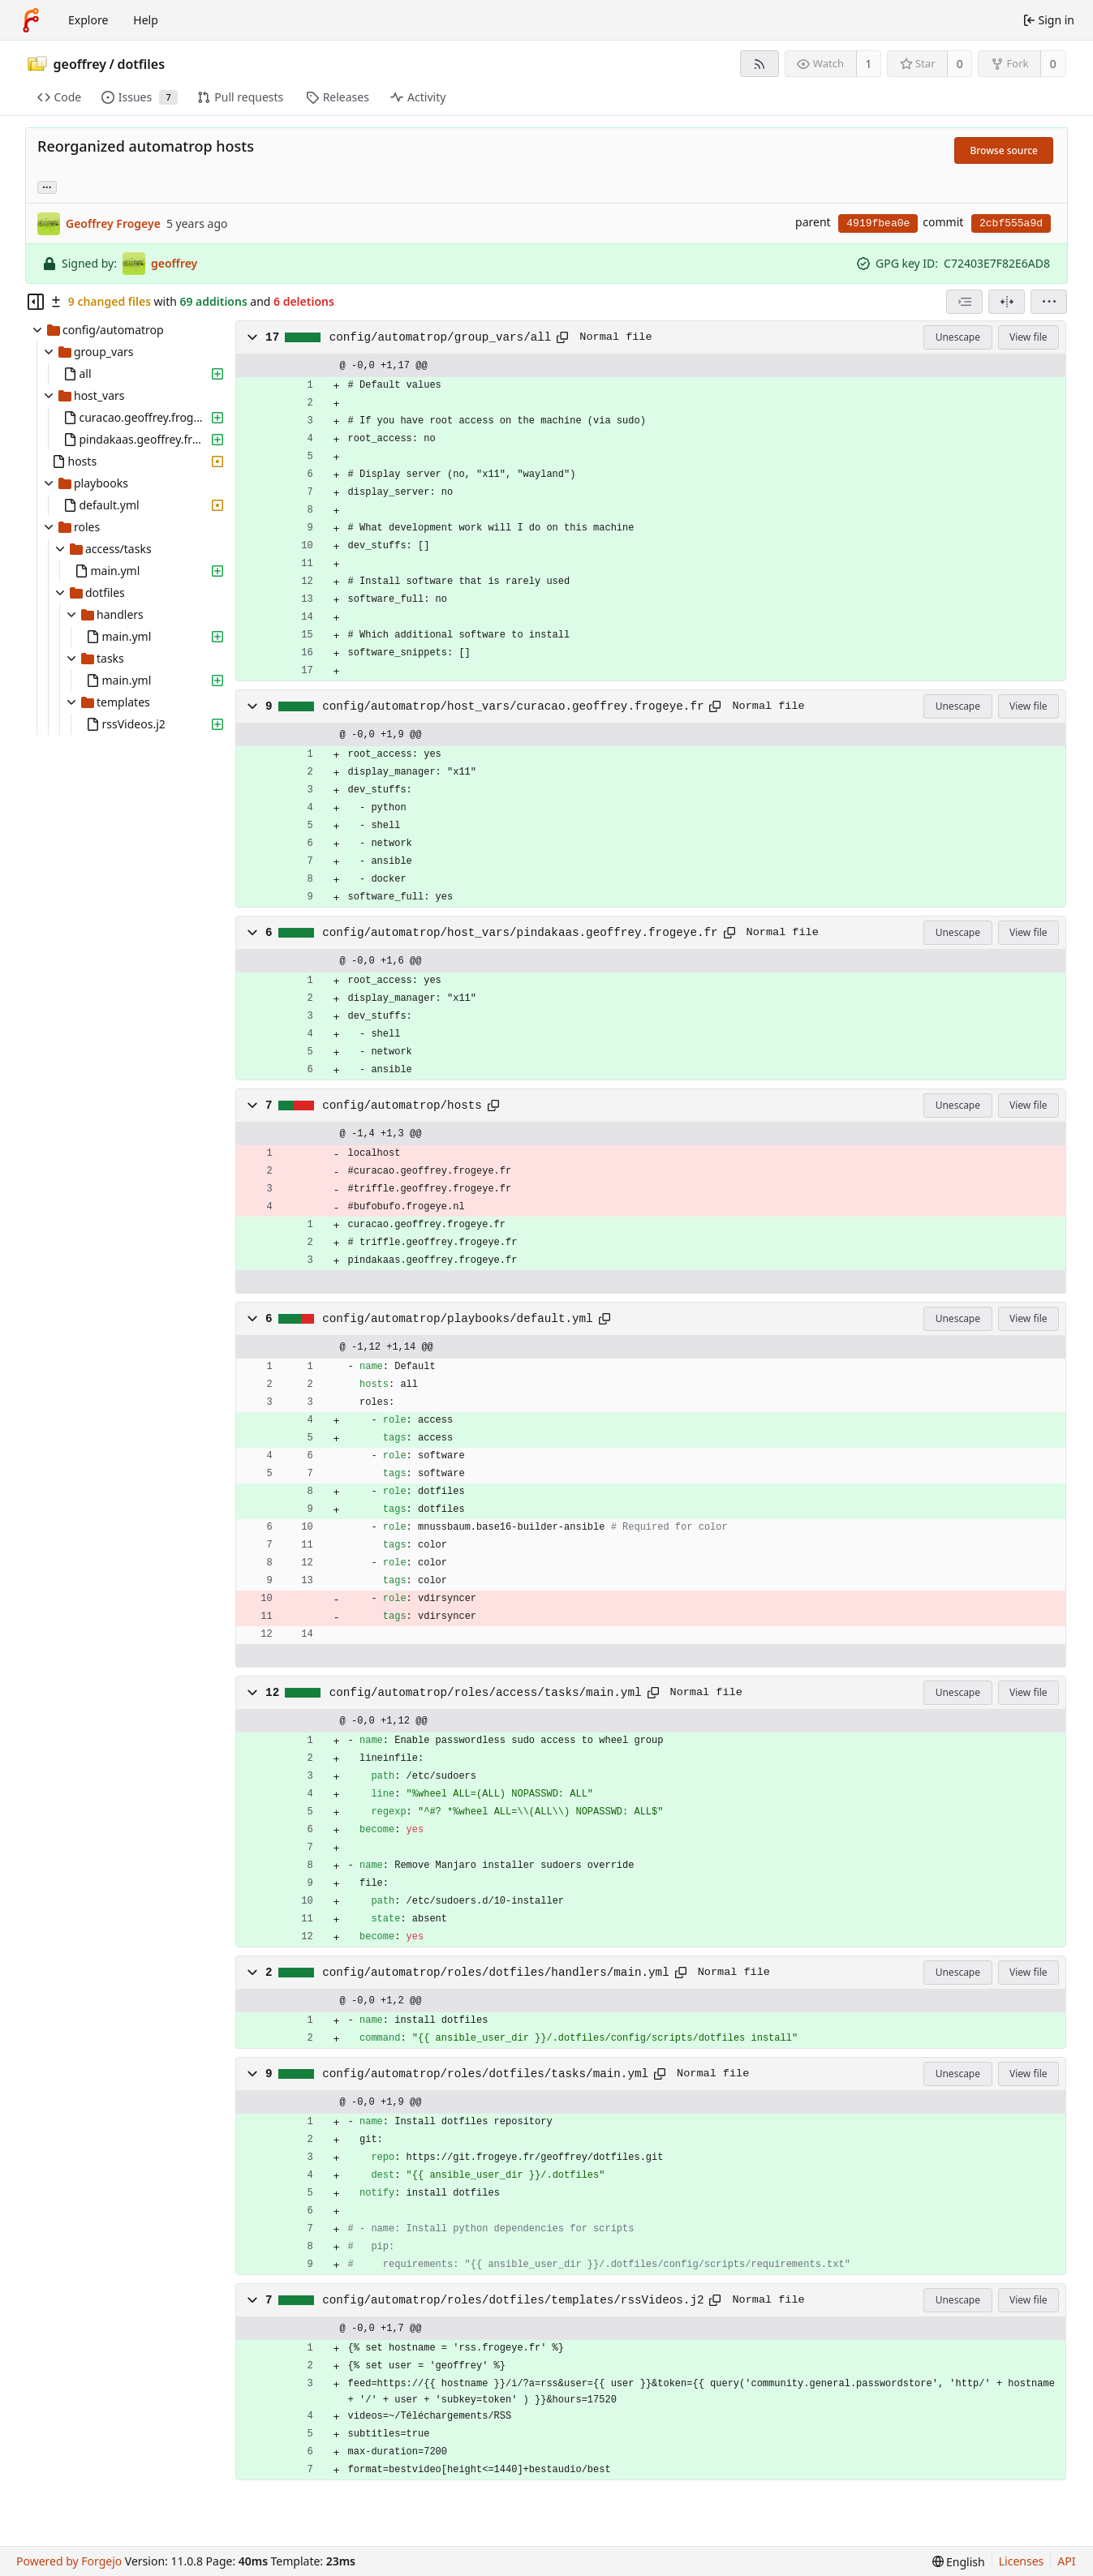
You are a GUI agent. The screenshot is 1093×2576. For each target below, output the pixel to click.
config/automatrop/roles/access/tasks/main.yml (485, 1692)
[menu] (1049, 302)
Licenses (1021, 2561)
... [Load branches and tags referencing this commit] (47, 186)
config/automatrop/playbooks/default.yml (457, 1318)
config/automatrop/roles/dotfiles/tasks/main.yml (485, 2073)
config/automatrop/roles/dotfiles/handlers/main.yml (495, 1972)
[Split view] (1006, 302)
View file (1028, 337)
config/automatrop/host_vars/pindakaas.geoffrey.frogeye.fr (519, 932)
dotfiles (141, 64)
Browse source (1004, 150)
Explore (88, 20)
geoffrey (80, 64)
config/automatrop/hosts (402, 1105)
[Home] (31, 20)
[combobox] (964, 302)
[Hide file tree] (36, 302)
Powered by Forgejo (69, 2561)
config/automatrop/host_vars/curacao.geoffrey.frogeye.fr (513, 706)
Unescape (958, 337)
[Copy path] (562, 337)
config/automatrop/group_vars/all (440, 337)
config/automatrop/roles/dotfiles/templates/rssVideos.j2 (513, 2300)
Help (145, 20)
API (1066, 2561)
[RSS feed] (759, 63)
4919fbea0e (878, 223)
